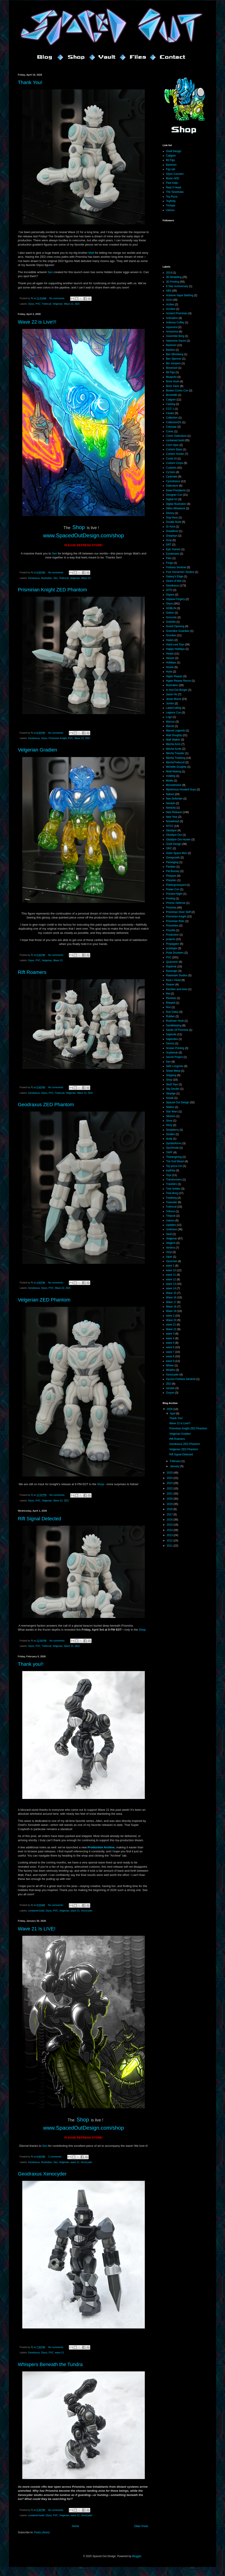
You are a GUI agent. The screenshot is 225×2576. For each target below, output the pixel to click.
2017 (170, 1514)
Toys (169, 1175)
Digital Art (171, 499)
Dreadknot (172, 531)
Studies (170, 1134)
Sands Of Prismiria (177, 1029)
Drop (169, 540)
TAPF (169, 1152)
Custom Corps (174, 463)
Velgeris (171, 1243)
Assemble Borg (175, 336)
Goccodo (171, 617)
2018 (170, 1509)
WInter (170, 1365)
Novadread (172, 821)
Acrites (170, 304)
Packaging (172, 862)
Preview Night (174, 893)
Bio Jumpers (173, 363)
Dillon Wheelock (175, 508)
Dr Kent (170, 526)
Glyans (170, 594)
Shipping (171, 1075)
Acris (169, 299)
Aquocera (171, 327)
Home (75, 2526)
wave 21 (75, 1910)
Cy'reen (170, 472)
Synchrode (172, 1147)
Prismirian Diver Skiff (178, 912)
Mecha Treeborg (175, 757)
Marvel (170, 726)
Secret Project (174, 1057)
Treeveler (171, 1202)
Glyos (31, 303)
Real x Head (173, 980)
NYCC (170, 826)
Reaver (170, 984)
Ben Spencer (173, 358)
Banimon (171, 164)
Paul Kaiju (172, 182)
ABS (168, 290)
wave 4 (170, 1338)
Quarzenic (172, 961)
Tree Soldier (173, 1188)
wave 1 (170, 1265)
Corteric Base (174, 449)
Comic (170, 431)
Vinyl (169, 1252)
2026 (170, 1409)
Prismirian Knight (58, 738)
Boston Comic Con (177, 390)
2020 (170, 1498)
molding (170, 775)
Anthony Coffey (175, 322)
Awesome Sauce (176, 340)
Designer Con (174, 494)
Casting (170, 404)
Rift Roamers (32, 972)
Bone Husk (172, 381)
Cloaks (170, 413)
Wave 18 (171, 1306)
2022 (170, 1488)
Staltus (170, 1107)
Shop (100, 1484)
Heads (170, 653)
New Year (171, 816)
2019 (169, 272)
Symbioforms (174, 1143)
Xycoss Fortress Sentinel (181, 1379)
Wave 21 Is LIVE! (36, 1928)
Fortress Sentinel (176, 567)
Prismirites (172, 925)
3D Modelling (174, 277)
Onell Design (173, 151)
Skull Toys (172, 1084)
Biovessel (171, 367)
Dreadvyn (171, 535)
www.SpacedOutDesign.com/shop (83, 535)
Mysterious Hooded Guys (181, 789)
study (169, 1138)
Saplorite (171, 1034)
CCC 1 (170, 408)
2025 (170, 1472)
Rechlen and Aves (177, 989)
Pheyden (171, 880)
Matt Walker (173, 739)
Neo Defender (174, 798)
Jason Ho (171, 694)
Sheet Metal (173, 1070)
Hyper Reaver (174, 676)
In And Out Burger (176, 689)
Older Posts (141, 2526)
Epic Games (173, 549)
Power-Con (172, 889)
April (173, 1413)
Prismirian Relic (175, 921)
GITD (169, 590)
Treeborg (171, 1197)
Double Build (173, 522)
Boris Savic (172, 386)
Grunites (171, 635)
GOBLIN (171, 608)
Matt (91, 252)
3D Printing (172, 281)
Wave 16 (171, 1297)
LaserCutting (173, 707)
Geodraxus (34, 578)
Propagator (172, 943)
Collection (172, 417)
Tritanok (171, 1215)
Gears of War (174, 580)
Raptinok (171, 966)
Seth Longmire (174, 1066)
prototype (171, 948)
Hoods (170, 667)
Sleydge (171, 1093)
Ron (168, 1007)
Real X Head (173, 187)
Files (169, 558)
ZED (77, 303)
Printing (170, 898)
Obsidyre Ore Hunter (178, 839)
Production (172, 934)
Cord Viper (172, 445)
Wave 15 (171, 1293)
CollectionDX (173, 422)
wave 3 (170, 1333)
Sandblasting (173, 1025)
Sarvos (170, 1043)
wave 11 (171, 1274)
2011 (170, 1545)
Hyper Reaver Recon (178, 680)
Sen (50, 272)
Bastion (170, 349)
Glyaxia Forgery (175, 599)
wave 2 (170, 1315)
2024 (170, 1478)
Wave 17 (171, 1302)
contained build (36, 1910)
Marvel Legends (175, 730)
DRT (168, 544)
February (175, 1461)
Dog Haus (172, 517)
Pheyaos (171, 875)
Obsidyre (171, 830)
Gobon (170, 612)
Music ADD (172, 178)
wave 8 (170, 1356)
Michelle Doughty (176, 766)
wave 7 (170, 1351)
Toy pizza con (174, 1166)
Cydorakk (171, 476)
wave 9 (170, 1361)
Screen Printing (175, 1048)
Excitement (172, 553)
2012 (170, 1540)
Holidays (171, 662)
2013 (170, 1535)
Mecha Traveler (175, 753)
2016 (170, 1519)
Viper (169, 1256)
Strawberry (172, 1129)
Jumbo (170, 703)
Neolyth (170, 803)
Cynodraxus (173, 481)
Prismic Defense (175, 902)
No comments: (57, 298)
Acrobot (170, 308)
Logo (169, 717)
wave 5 (170, 1342)
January (175, 1466)
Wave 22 (68, 303)
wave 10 (171, 1270)
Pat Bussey (173, 871)
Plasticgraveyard (176, 884)
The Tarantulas (175, 191)
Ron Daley (172, 1011)
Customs (171, 467)
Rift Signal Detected (39, 1518)
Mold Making (173, 771)
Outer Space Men (176, 853)
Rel (168, 993)
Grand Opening (175, 626)
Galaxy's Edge (174, 576)
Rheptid (170, 1002)
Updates (171, 1225)
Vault (169, 1234)
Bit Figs (170, 160)
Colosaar (171, 426)
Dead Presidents (176, 490)
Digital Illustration (176, 504)
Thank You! (30, 82)
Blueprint (171, 377)
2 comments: (55, 2156)
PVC (37, 303)
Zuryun (170, 1392)
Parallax (171, 866)
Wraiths (170, 1370)
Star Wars (172, 1111)
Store (169, 1120)
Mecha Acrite (173, 748)
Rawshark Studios (177, 975)
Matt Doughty (174, 735)
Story (169, 1125)
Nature (170, 794)
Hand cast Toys (175, 644)
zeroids (170, 1388)
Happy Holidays (175, 649)
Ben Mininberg (174, 354)
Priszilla (170, 930)
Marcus (170, 721)
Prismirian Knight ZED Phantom (52, 589)
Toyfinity (171, 201)
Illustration (46, 578)
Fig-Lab (170, 169)
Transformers (174, 1179)
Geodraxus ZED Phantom (46, 1104)
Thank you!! (30, 1664)
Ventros (170, 1247)
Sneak (170, 1098)
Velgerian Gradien (37, 750)
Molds (169, 780)
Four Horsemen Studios (180, 572)
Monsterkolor (173, 785)
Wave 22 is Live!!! (37, 322)
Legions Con (173, 712)
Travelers (171, 1184)
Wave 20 (171, 1320)
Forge (169, 562)
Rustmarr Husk (175, 1020)
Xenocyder (87, 1910)
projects (170, 939)
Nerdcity (171, 807)
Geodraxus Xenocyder (42, 2174)
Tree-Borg (172, 1193)
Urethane (171, 1229)
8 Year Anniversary (177, 286)
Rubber (170, 1016)
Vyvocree (171, 1261)
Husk (169, 671)
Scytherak (172, 1052)
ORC (169, 848)
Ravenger (172, 971)
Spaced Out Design (177, 1102)
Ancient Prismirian (177, 313)
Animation (172, 318)
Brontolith (171, 395)
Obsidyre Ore (174, 834)
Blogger (136, 2556)
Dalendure (172, 485)
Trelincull (46, 303)
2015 (170, 1524)
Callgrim (171, 155)
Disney (170, 513)
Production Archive (101, 1847)
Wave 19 (171, 1311)
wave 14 (171, 1288)
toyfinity (170, 1170)
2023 (170, 1483)
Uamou (170, 210)
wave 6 (170, 1347)
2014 (170, 1530)
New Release (174, 812)
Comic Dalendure (176, 435)
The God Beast (175, 1161)
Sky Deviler (173, 1088)
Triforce (170, 1211)
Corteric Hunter (175, 453)
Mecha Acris (173, 744)
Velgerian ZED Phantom (44, 1300)
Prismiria (171, 907)
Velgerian (58, 303)
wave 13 (171, 1283)
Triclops (170, 205)
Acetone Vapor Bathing (179, 295)
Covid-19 (171, 458)
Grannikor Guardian (177, 630)
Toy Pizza (171, 196)
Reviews (171, 998)
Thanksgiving (174, 1156)
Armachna (172, 331)
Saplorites (172, 1039)
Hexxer (170, 658)
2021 (170, 1493)
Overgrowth (173, 857)
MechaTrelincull (175, 762)
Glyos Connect (175, 173)
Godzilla (171, 621)
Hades (170, 640)
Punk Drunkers (175, 952)
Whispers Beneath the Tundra (50, 2364)
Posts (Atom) (41, 2532)
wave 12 (171, 1279)
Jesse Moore (173, 699)
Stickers (171, 1116)
